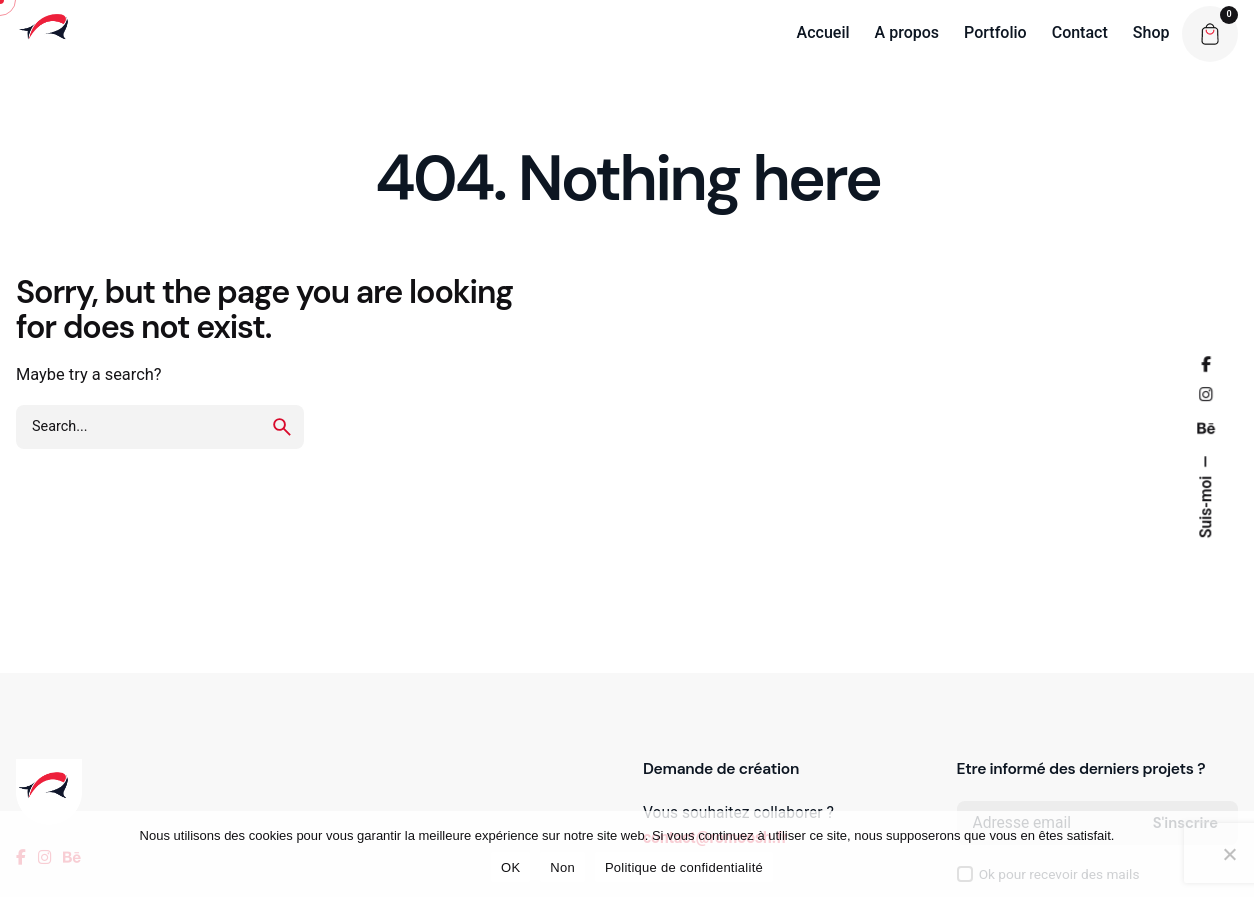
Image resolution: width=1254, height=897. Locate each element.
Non (562, 867)
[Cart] (1210, 34)
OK (510, 867)
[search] (282, 427)
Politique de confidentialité (684, 867)
